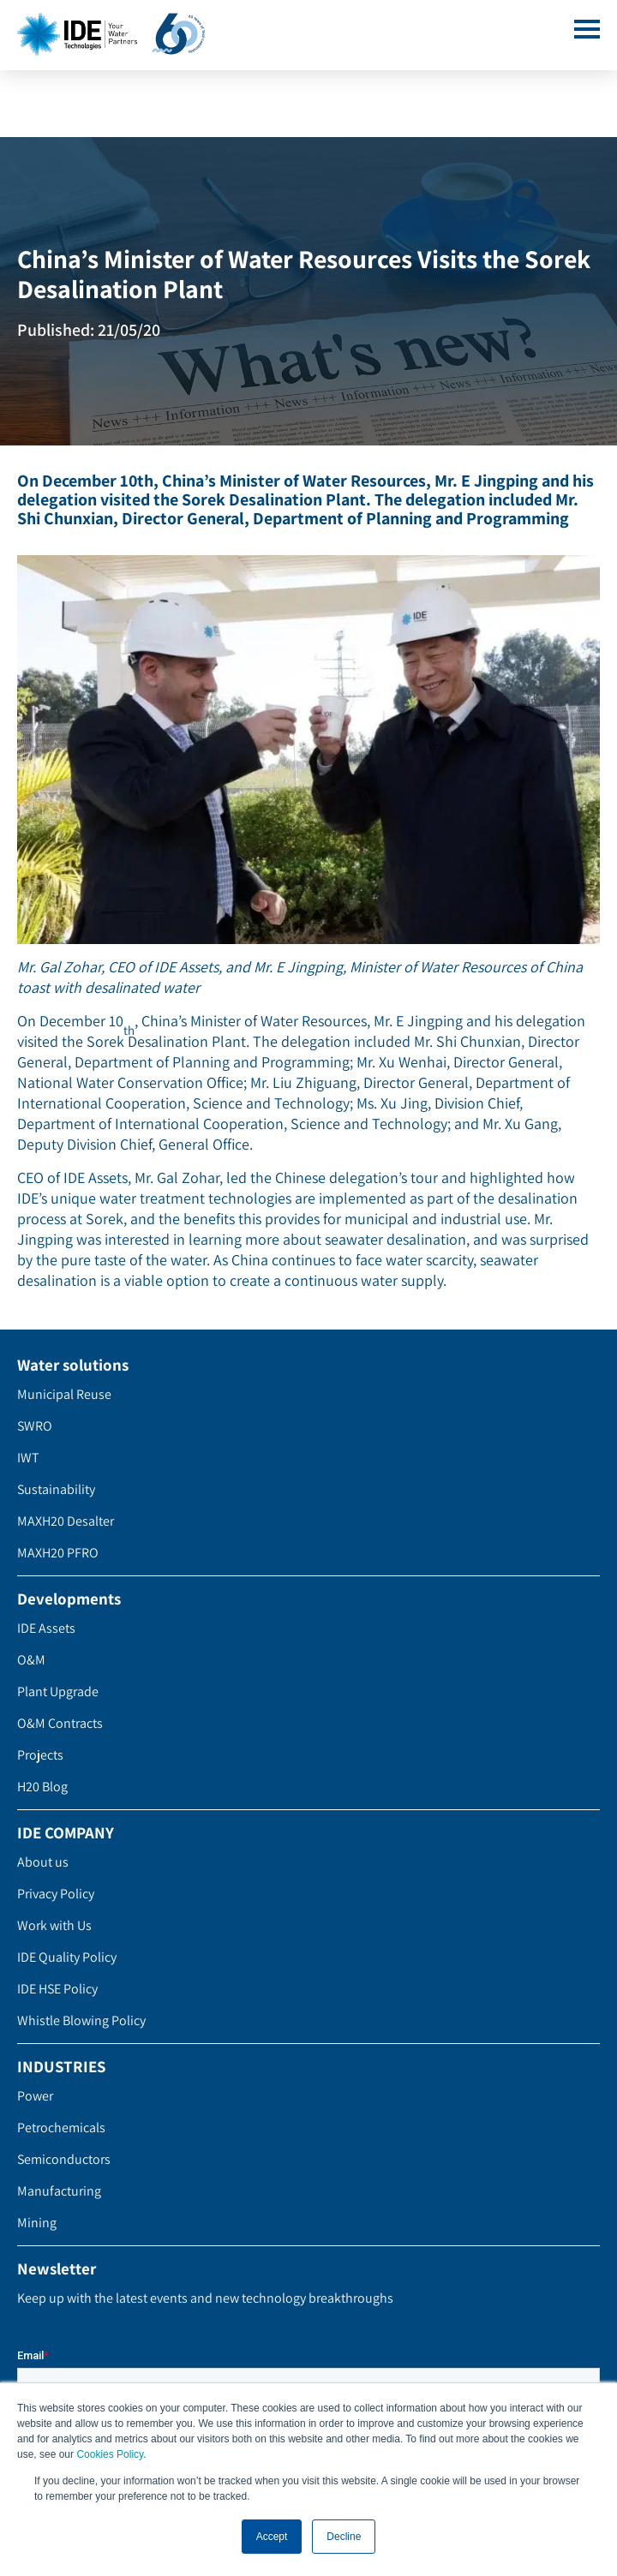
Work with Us (54, 1925)
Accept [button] (272, 2537)
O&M (31, 1660)
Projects (40, 1755)
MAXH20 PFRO (58, 1553)
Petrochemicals (61, 2128)
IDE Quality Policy (67, 1957)
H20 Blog (42, 1787)
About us (43, 1862)
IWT (28, 1458)
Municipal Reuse (64, 1394)
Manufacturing (59, 2191)
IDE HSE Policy (57, 1989)
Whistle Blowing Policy (81, 2020)
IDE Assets (46, 1628)
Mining (37, 2223)
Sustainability (56, 1489)
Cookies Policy (109, 2455)
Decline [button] (343, 2537)
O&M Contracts (60, 1723)
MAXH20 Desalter (65, 1521)
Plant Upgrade (58, 1691)
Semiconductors (64, 2159)
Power (35, 2096)
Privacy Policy (55, 1894)
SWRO (34, 1426)
